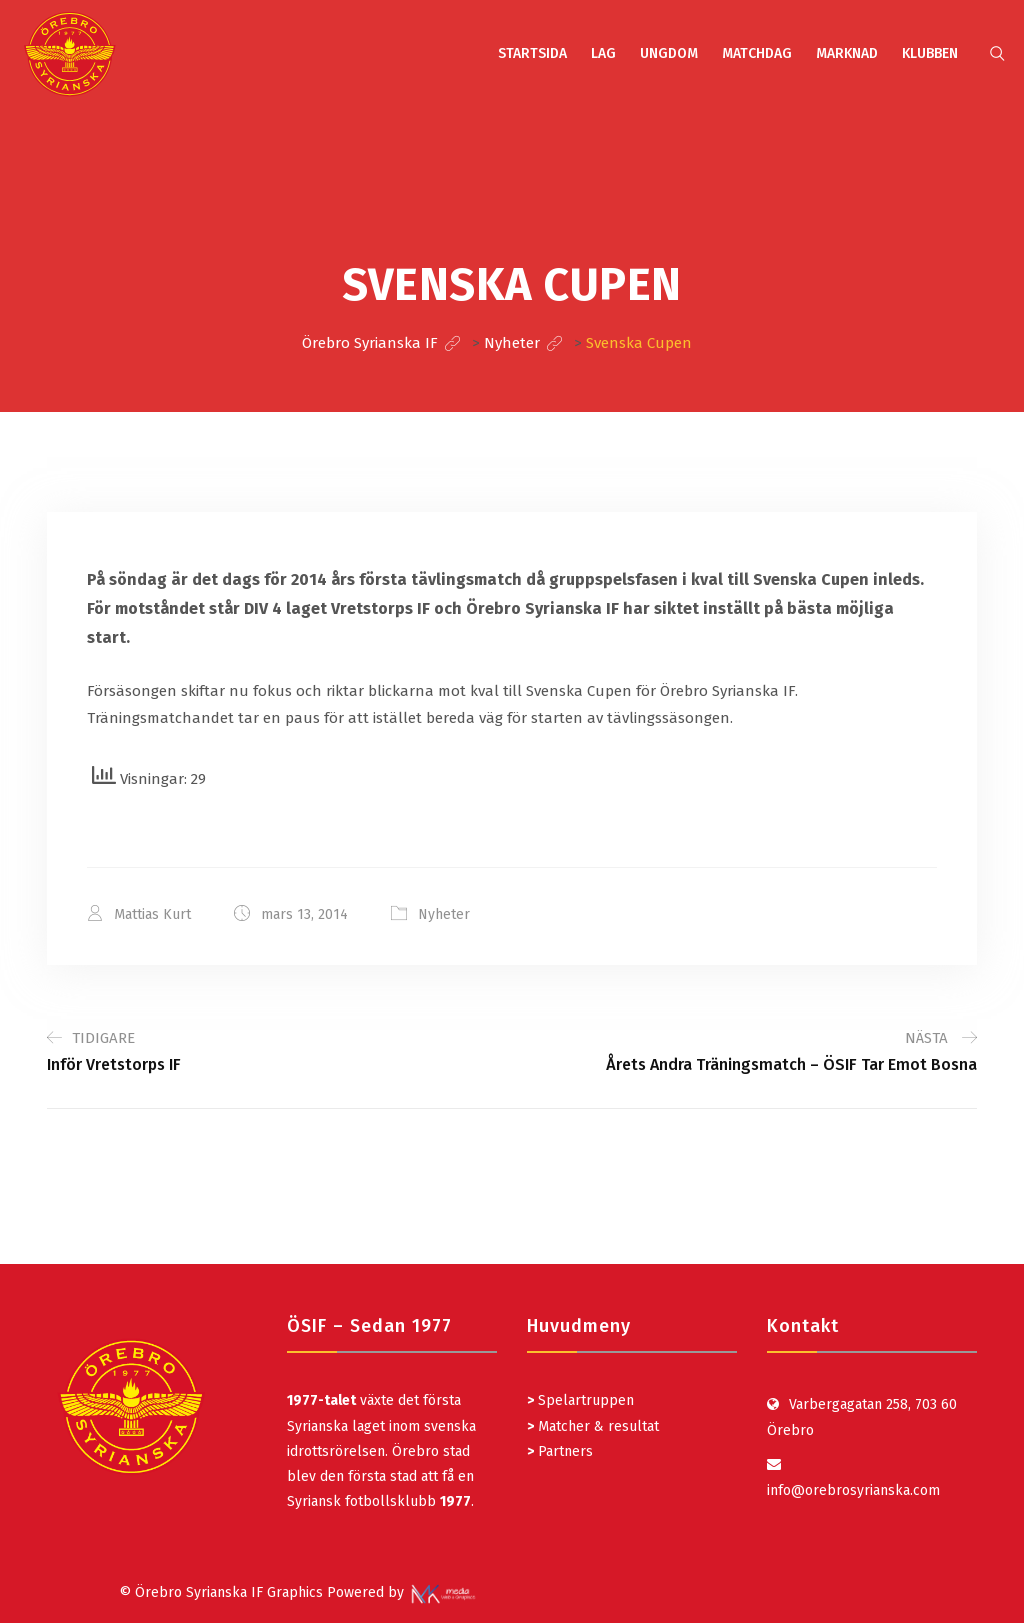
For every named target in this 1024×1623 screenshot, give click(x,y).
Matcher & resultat (593, 1426)
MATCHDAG (757, 53)
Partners (560, 1451)
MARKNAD (847, 53)
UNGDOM (669, 53)
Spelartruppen (584, 1400)
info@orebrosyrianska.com (853, 1490)
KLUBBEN (930, 53)
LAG (603, 53)
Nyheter (444, 914)
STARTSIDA (532, 53)
